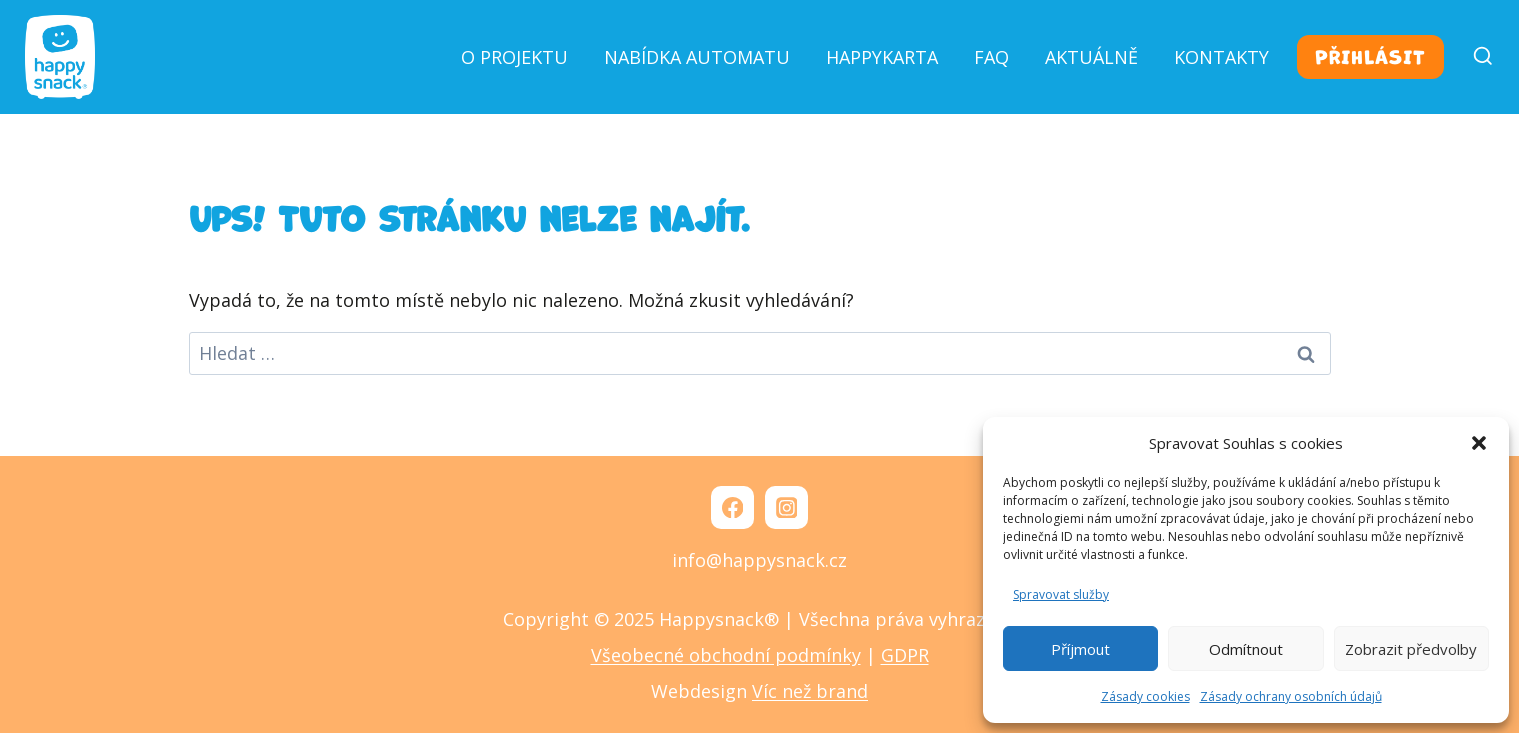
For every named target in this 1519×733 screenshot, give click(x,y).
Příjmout (1080, 649)
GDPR (905, 655)
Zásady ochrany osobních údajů (1291, 696)
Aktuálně (1091, 57)
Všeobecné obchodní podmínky (726, 655)
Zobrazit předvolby (1411, 649)
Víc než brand (810, 691)
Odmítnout (1246, 649)
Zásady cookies (1145, 696)
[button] (1479, 443)
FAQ (991, 57)
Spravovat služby (1061, 594)
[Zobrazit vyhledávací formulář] (1474, 57)
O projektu (514, 57)
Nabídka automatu (697, 57)
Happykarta (882, 57)
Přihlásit (1370, 57)
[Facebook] (732, 507)
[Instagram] (786, 507)
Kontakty (1221, 57)
